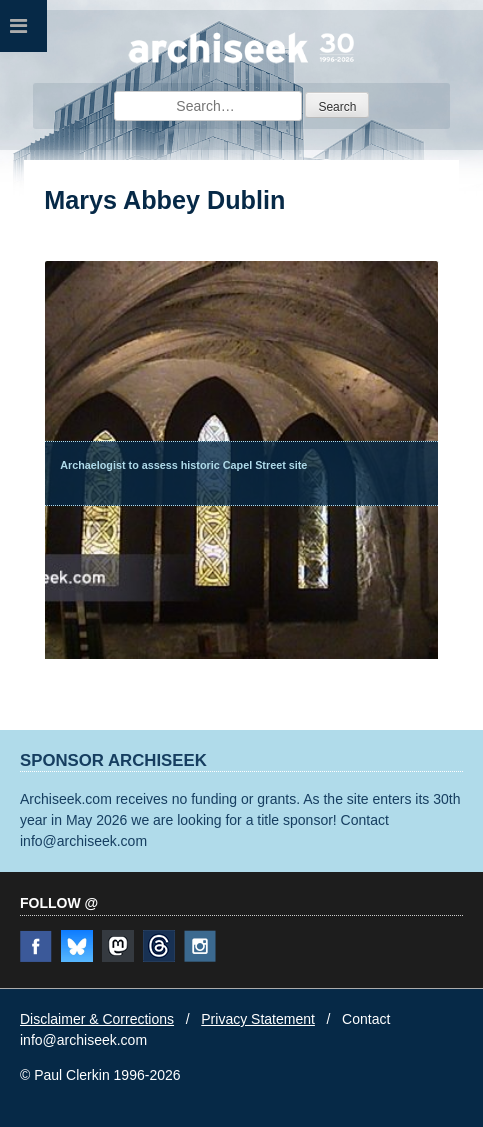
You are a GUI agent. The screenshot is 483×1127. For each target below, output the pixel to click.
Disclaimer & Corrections (97, 1019)
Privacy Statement (258, 1019)
